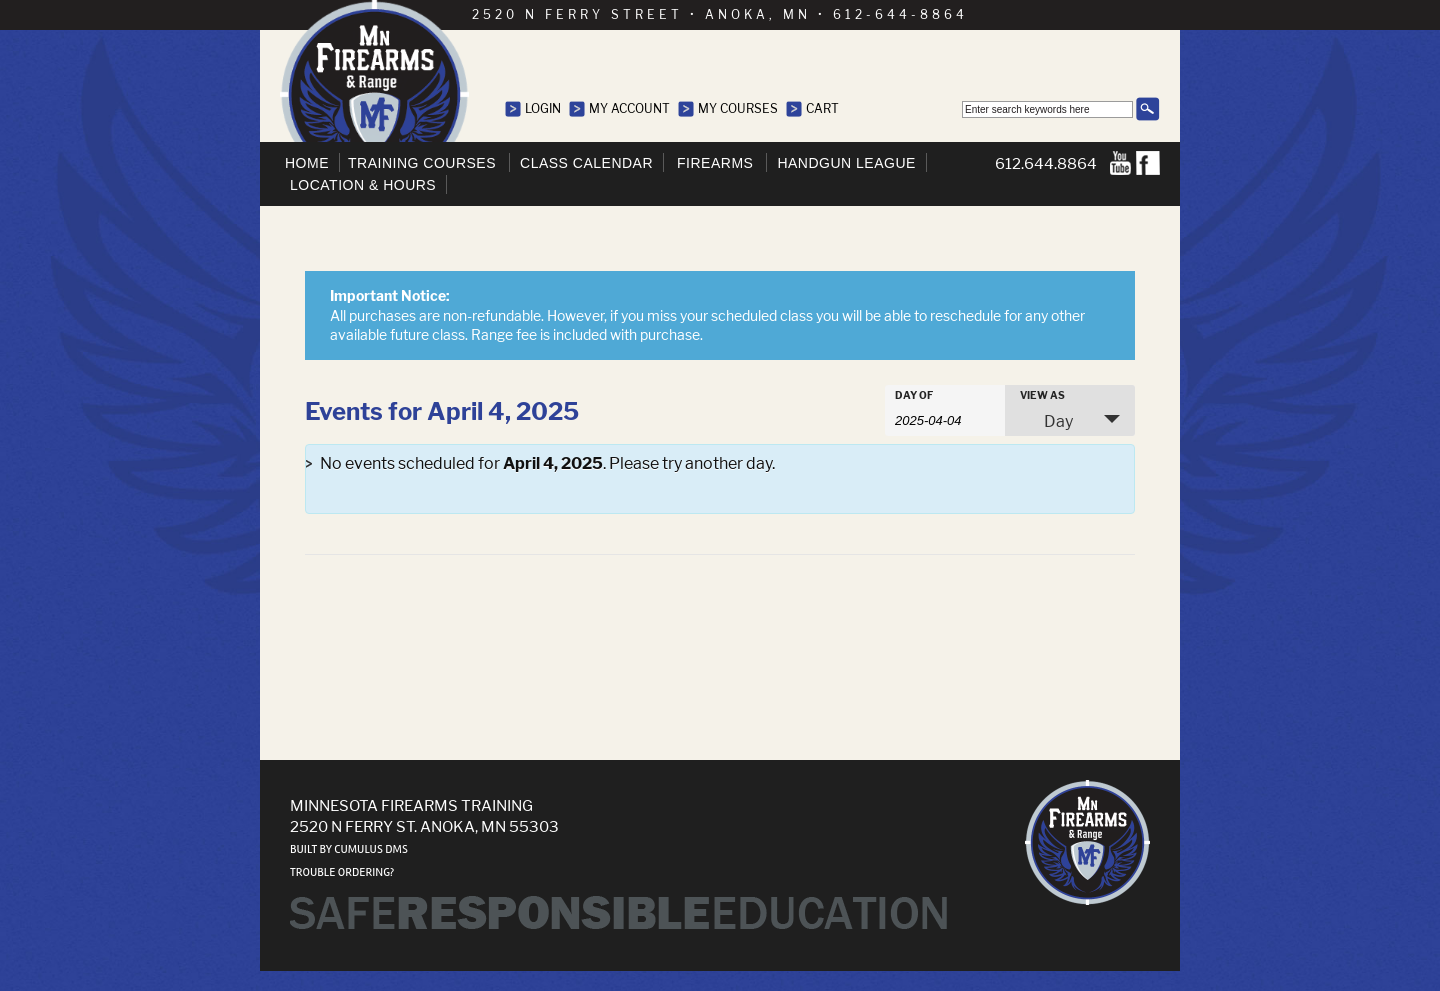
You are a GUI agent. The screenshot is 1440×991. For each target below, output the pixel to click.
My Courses (738, 108)
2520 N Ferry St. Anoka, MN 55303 (424, 826)
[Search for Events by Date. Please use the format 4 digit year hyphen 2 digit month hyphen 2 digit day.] (945, 419)
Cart (822, 108)
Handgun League (846, 163)
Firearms (715, 163)
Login (543, 108)
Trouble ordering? (342, 872)
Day (1046, 421)
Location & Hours (363, 185)
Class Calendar (586, 163)
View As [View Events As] (1042, 395)
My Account (629, 108)
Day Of (914, 395)
